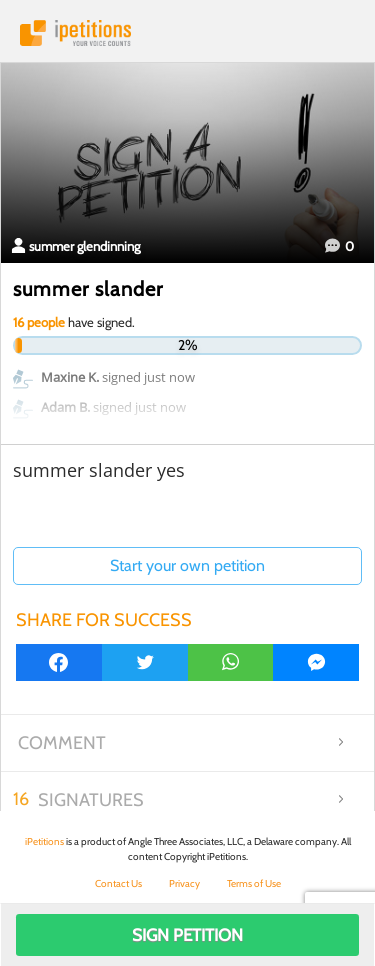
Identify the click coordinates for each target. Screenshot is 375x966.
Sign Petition (187, 935)
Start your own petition (187, 565)
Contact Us (118, 883)
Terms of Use (254, 883)
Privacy (184, 883)
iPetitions (187, 33)
